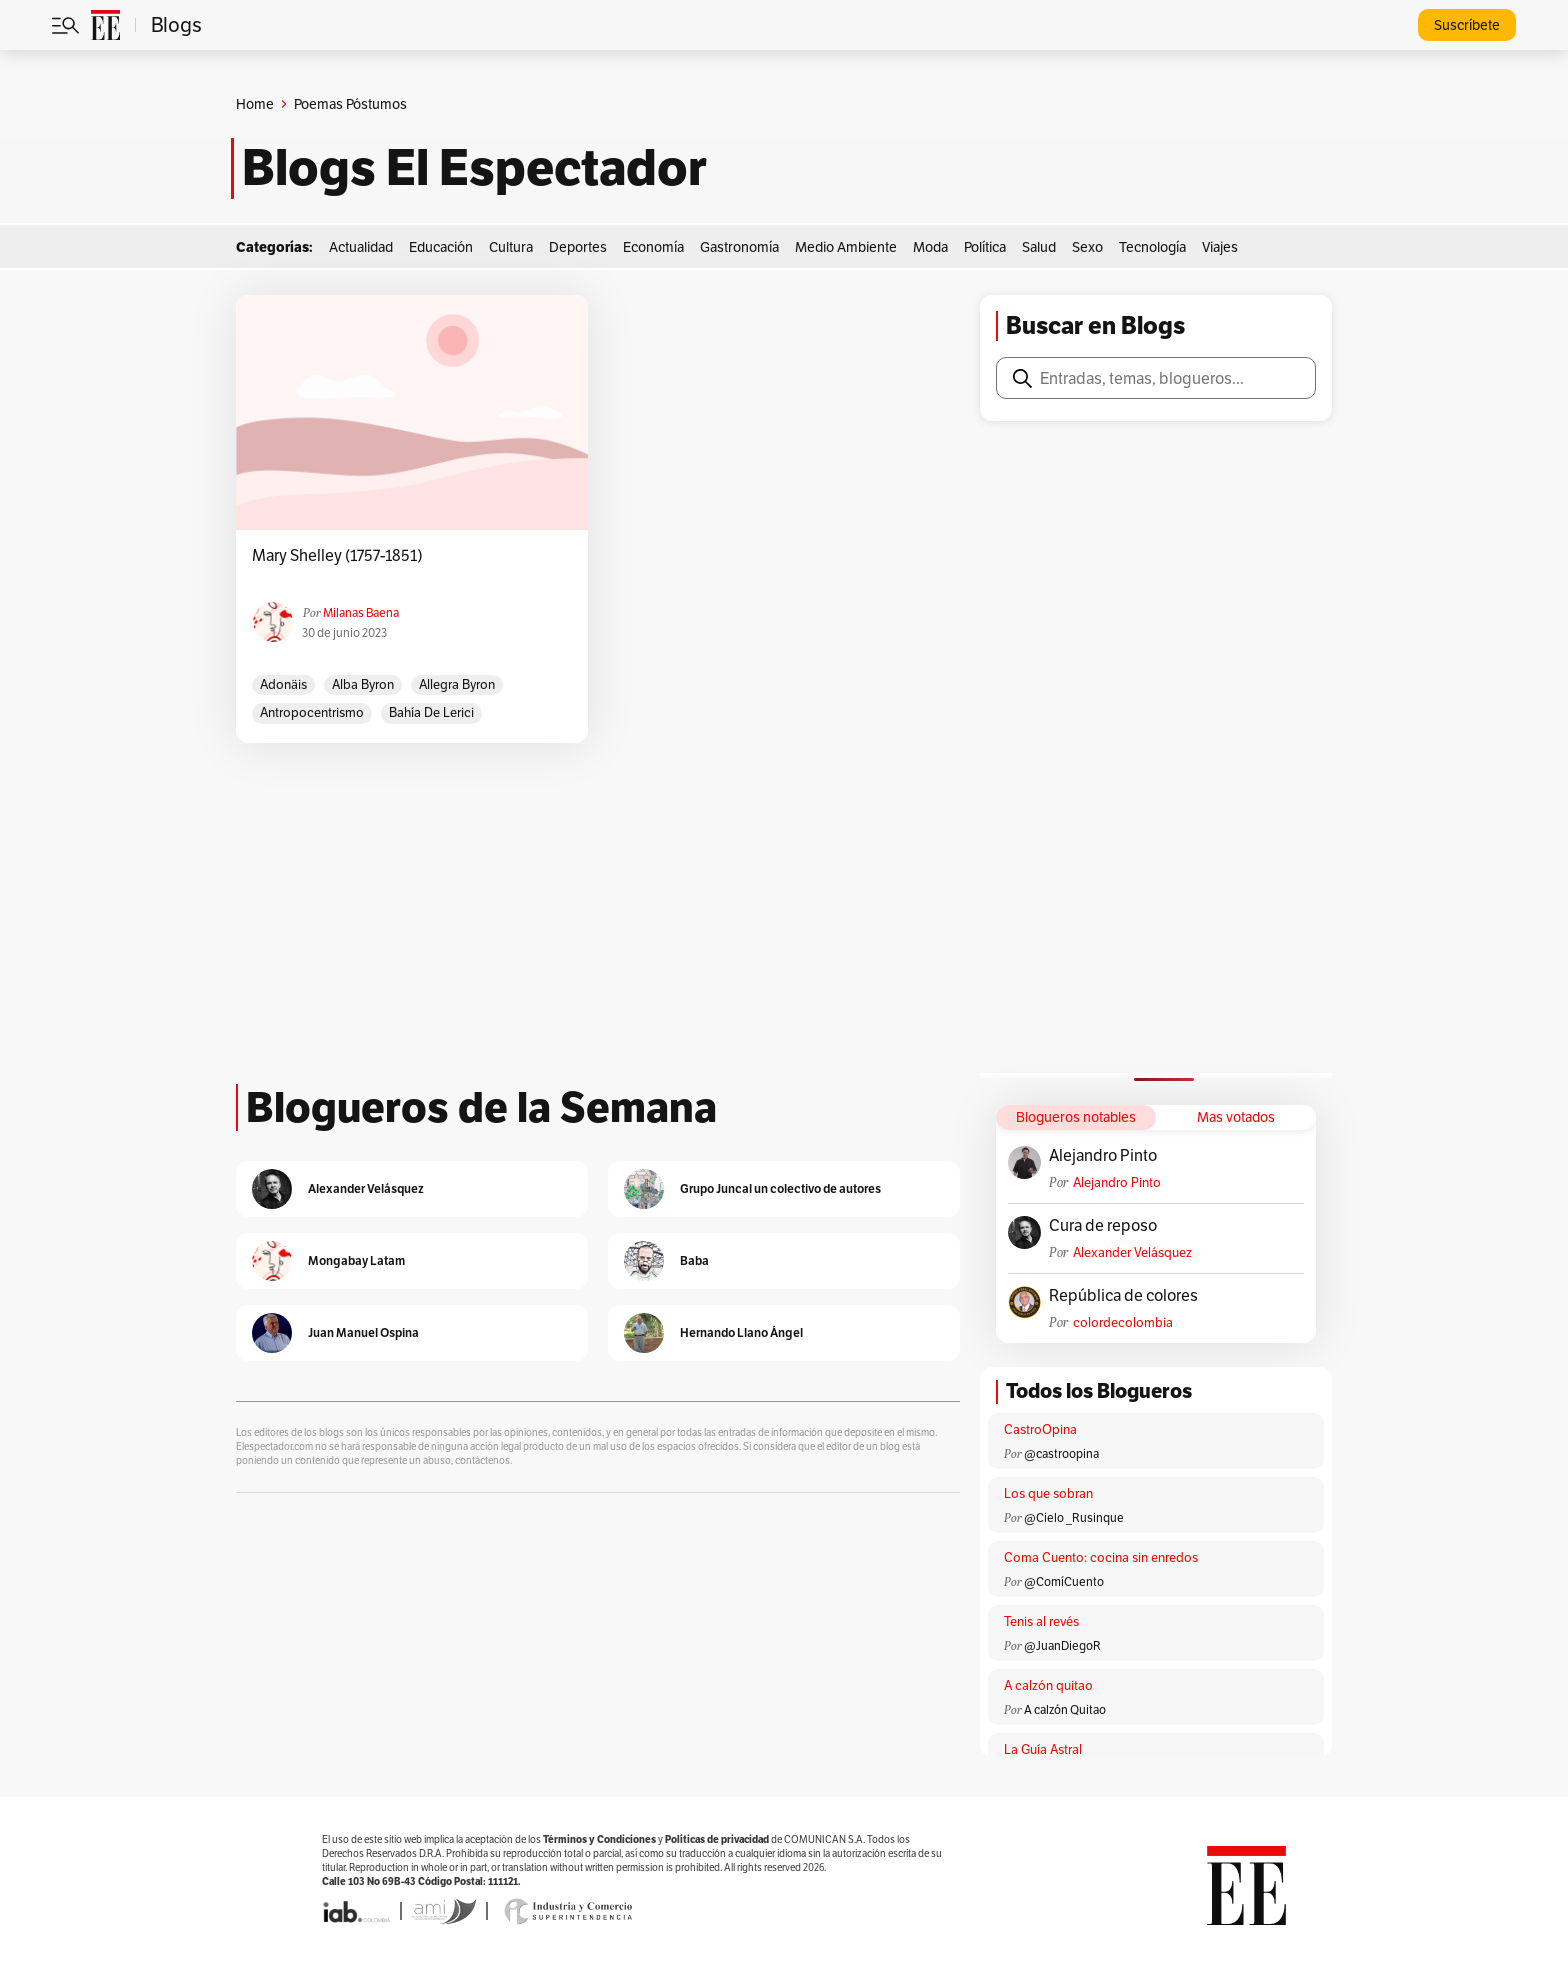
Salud (1039, 247)
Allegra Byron (457, 684)
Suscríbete (1467, 25)
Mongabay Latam (356, 1260)
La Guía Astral (1043, 1749)
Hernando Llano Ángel (741, 1332)
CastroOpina (1040, 1429)
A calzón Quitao (1065, 1709)
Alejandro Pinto (1103, 1156)
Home (255, 104)
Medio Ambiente (846, 247)
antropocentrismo (312, 712)
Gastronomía (739, 247)
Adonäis (283, 684)
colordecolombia (1123, 1322)
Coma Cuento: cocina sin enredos (1101, 1557)
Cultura (511, 247)
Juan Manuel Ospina (363, 1332)
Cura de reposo (1103, 1226)
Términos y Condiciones (599, 1839)
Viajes (1220, 247)
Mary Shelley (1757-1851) (337, 556)
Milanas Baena (361, 612)
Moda (930, 247)
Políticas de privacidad (717, 1839)
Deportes (578, 247)
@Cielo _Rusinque (1074, 1517)
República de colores (1123, 1296)
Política (985, 247)
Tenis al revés (1041, 1621)
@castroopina (1061, 1453)
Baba (694, 1260)
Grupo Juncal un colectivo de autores (780, 1188)
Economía (653, 247)
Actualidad (361, 247)
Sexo (1087, 247)
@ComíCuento (1064, 1581)
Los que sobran (1048, 1493)
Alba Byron (363, 684)
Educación (441, 247)
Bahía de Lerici (431, 712)
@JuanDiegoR (1062, 1645)
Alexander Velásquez (1132, 1252)
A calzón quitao (1048, 1685)
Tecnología (1152, 247)
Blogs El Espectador (474, 168)
